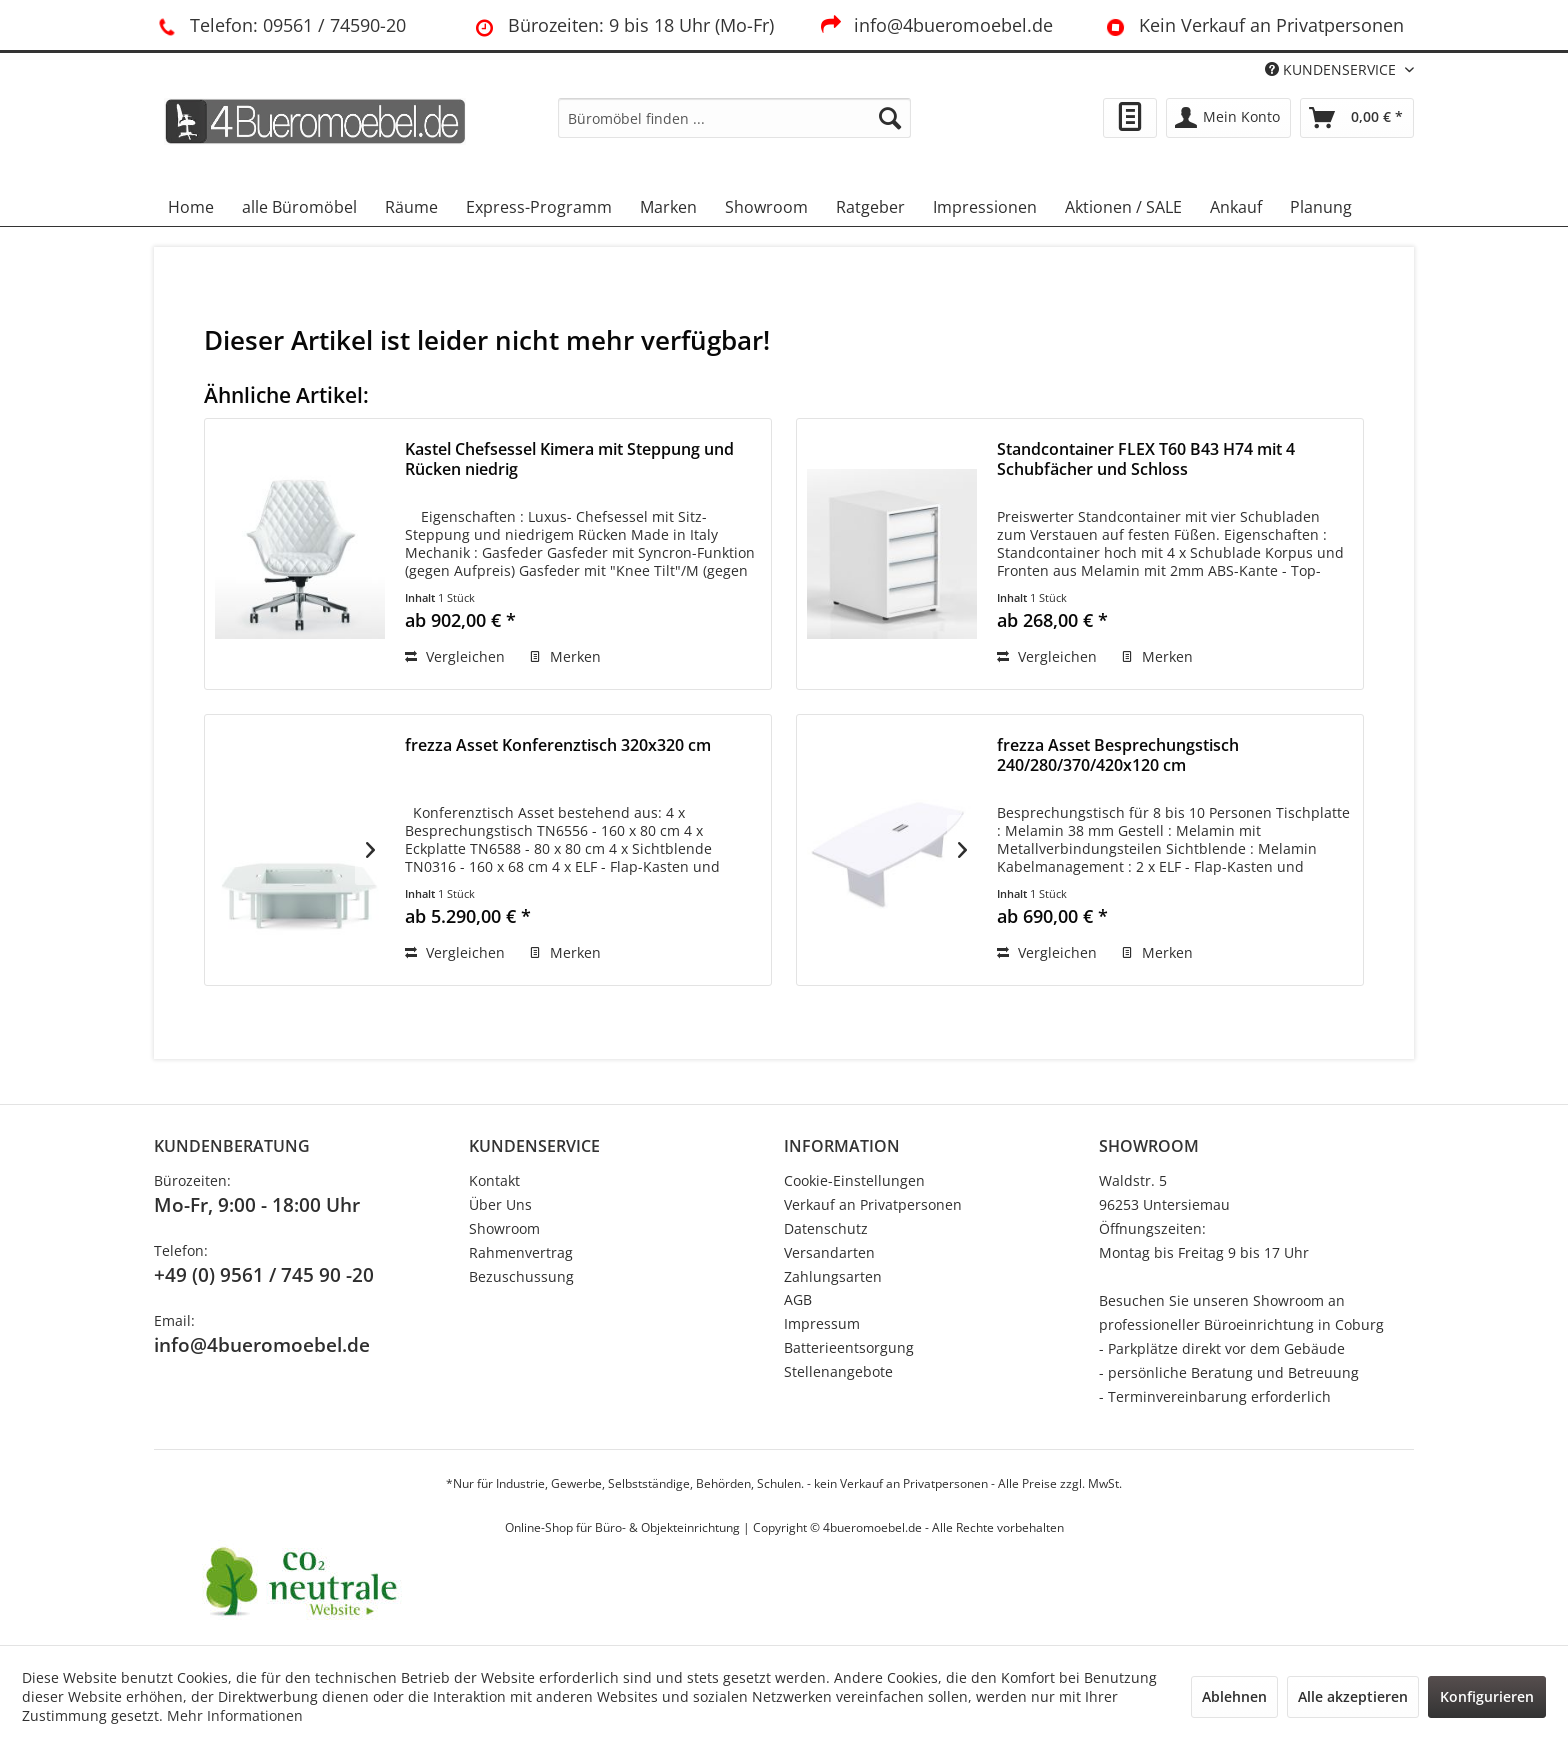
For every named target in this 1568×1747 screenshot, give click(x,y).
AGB (798, 1299)
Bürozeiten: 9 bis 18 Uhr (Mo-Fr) (623, 25)
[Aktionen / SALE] (1123, 207)
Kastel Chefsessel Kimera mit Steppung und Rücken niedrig (569, 459)
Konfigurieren (1487, 1696)
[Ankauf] (1236, 207)
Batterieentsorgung (849, 1347)
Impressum (822, 1323)
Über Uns (500, 1204)
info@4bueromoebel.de (935, 25)
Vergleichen (455, 656)
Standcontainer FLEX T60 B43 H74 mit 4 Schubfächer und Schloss (1146, 459)
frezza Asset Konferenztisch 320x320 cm (558, 745)
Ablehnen (1234, 1696)
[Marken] (668, 207)
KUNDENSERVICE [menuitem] (1332, 69)
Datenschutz (826, 1228)
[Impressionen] (985, 207)
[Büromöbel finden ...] (734, 118)
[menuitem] (734, 118)
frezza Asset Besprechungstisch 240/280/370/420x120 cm (1118, 755)
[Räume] (411, 207)
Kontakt (494, 1180)
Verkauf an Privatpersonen (873, 1204)
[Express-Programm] (539, 207)
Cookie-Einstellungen (854, 1180)
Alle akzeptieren (1353, 1696)
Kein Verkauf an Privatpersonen (1252, 25)
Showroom (504, 1228)
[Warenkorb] (1357, 118)
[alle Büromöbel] (299, 207)
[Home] (191, 207)
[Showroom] (766, 207)
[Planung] (1321, 207)
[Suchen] (890, 118)
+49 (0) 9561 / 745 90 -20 (264, 1275)
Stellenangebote (838, 1371)
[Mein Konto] (1228, 118)
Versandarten (829, 1252)
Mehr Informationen (235, 1715)
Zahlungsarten (833, 1276)
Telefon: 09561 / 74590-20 (280, 25)
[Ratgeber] (870, 207)
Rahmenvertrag (521, 1252)
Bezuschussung (521, 1276)
